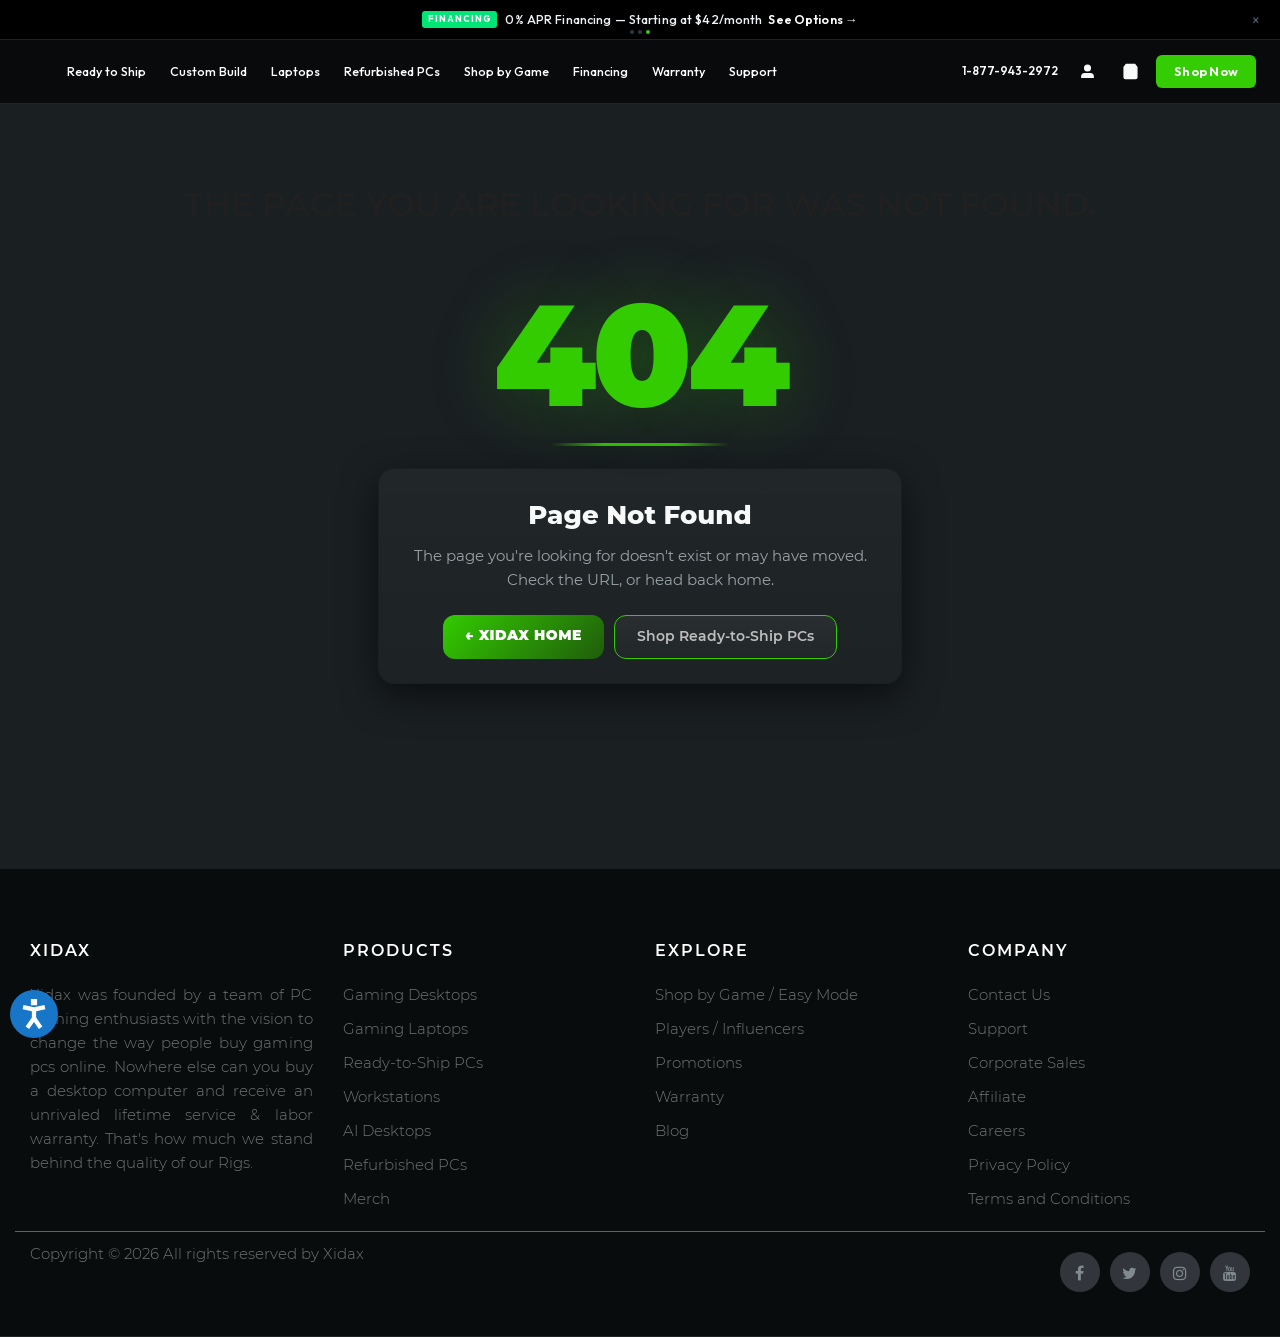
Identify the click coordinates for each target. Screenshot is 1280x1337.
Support (753, 71)
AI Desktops (387, 1130)
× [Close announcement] (1256, 20)
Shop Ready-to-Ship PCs (725, 636)
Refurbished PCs (392, 71)
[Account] (1087, 71)
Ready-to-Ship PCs (413, 1062)
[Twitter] (1130, 1272)
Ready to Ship (106, 71)
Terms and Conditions (1049, 1198)
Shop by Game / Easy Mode (756, 994)
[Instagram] (1180, 1272)
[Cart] (1130, 71)
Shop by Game (506, 71)
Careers (996, 1130)
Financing (600, 71)
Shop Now (1206, 71)
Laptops (295, 71)
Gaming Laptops (405, 1028)
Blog (672, 1130)
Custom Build (208, 71)
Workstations (391, 1096)
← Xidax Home (523, 635)
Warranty (678, 71)
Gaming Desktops (410, 994)
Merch (366, 1198)
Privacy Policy (1019, 1164)
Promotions (698, 1062)
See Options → (812, 19)
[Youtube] (1230, 1272)
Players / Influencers (729, 1028)
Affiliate (997, 1096)
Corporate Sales (1026, 1062)
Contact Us (1009, 994)
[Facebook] (1080, 1272)
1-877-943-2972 (1010, 70)
